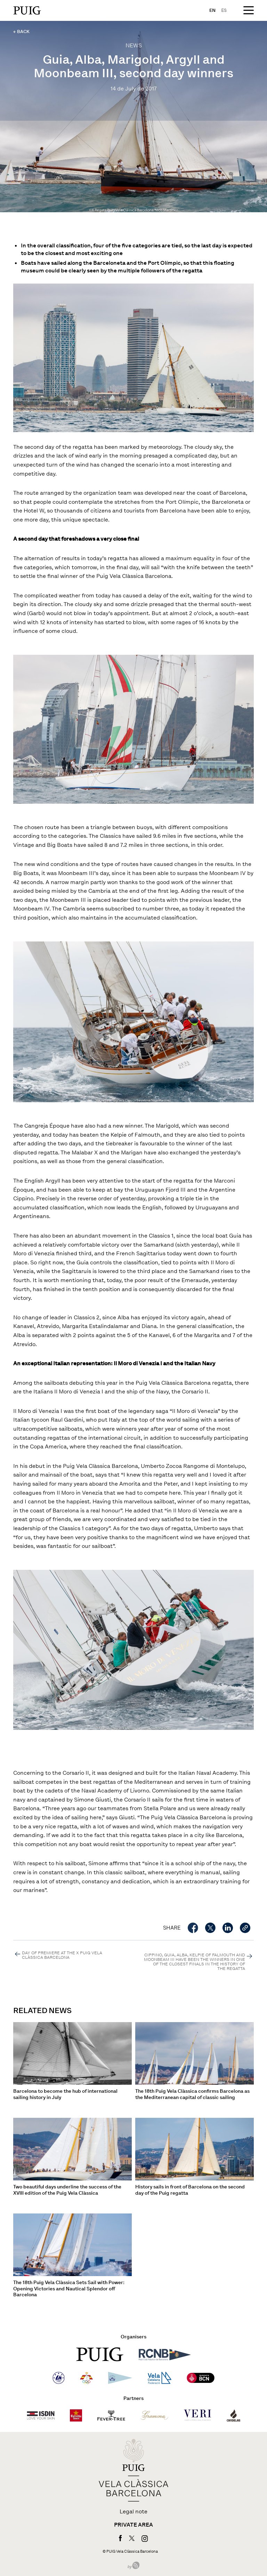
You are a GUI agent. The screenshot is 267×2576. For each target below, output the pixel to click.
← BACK (21, 31)
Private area (133, 2525)
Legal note (133, 2512)
